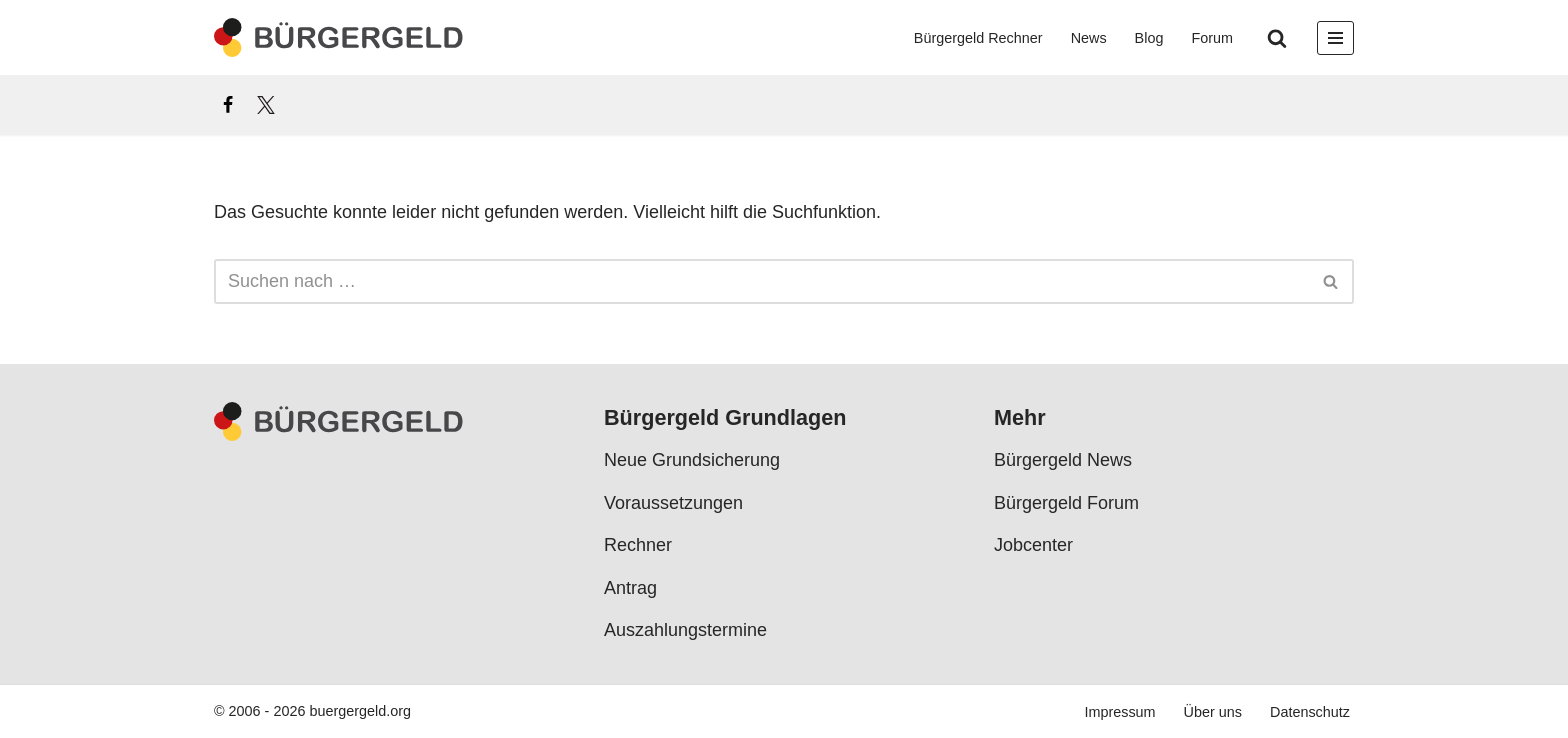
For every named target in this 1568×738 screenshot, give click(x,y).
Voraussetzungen (673, 503)
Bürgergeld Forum (1066, 503)
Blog (1149, 38)
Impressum (1119, 712)
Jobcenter (1033, 545)
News (1089, 38)
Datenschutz (1310, 712)
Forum (1212, 38)
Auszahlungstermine (685, 630)
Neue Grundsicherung (692, 460)
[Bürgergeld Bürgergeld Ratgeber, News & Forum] (339, 37)
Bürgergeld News (1063, 460)
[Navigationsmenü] (1335, 38)
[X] (266, 105)
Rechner (638, 545)
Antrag (630, 587)
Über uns (1213, 712)
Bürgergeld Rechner (978, 38)
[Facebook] (228, 105)
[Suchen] (1277, 38)
